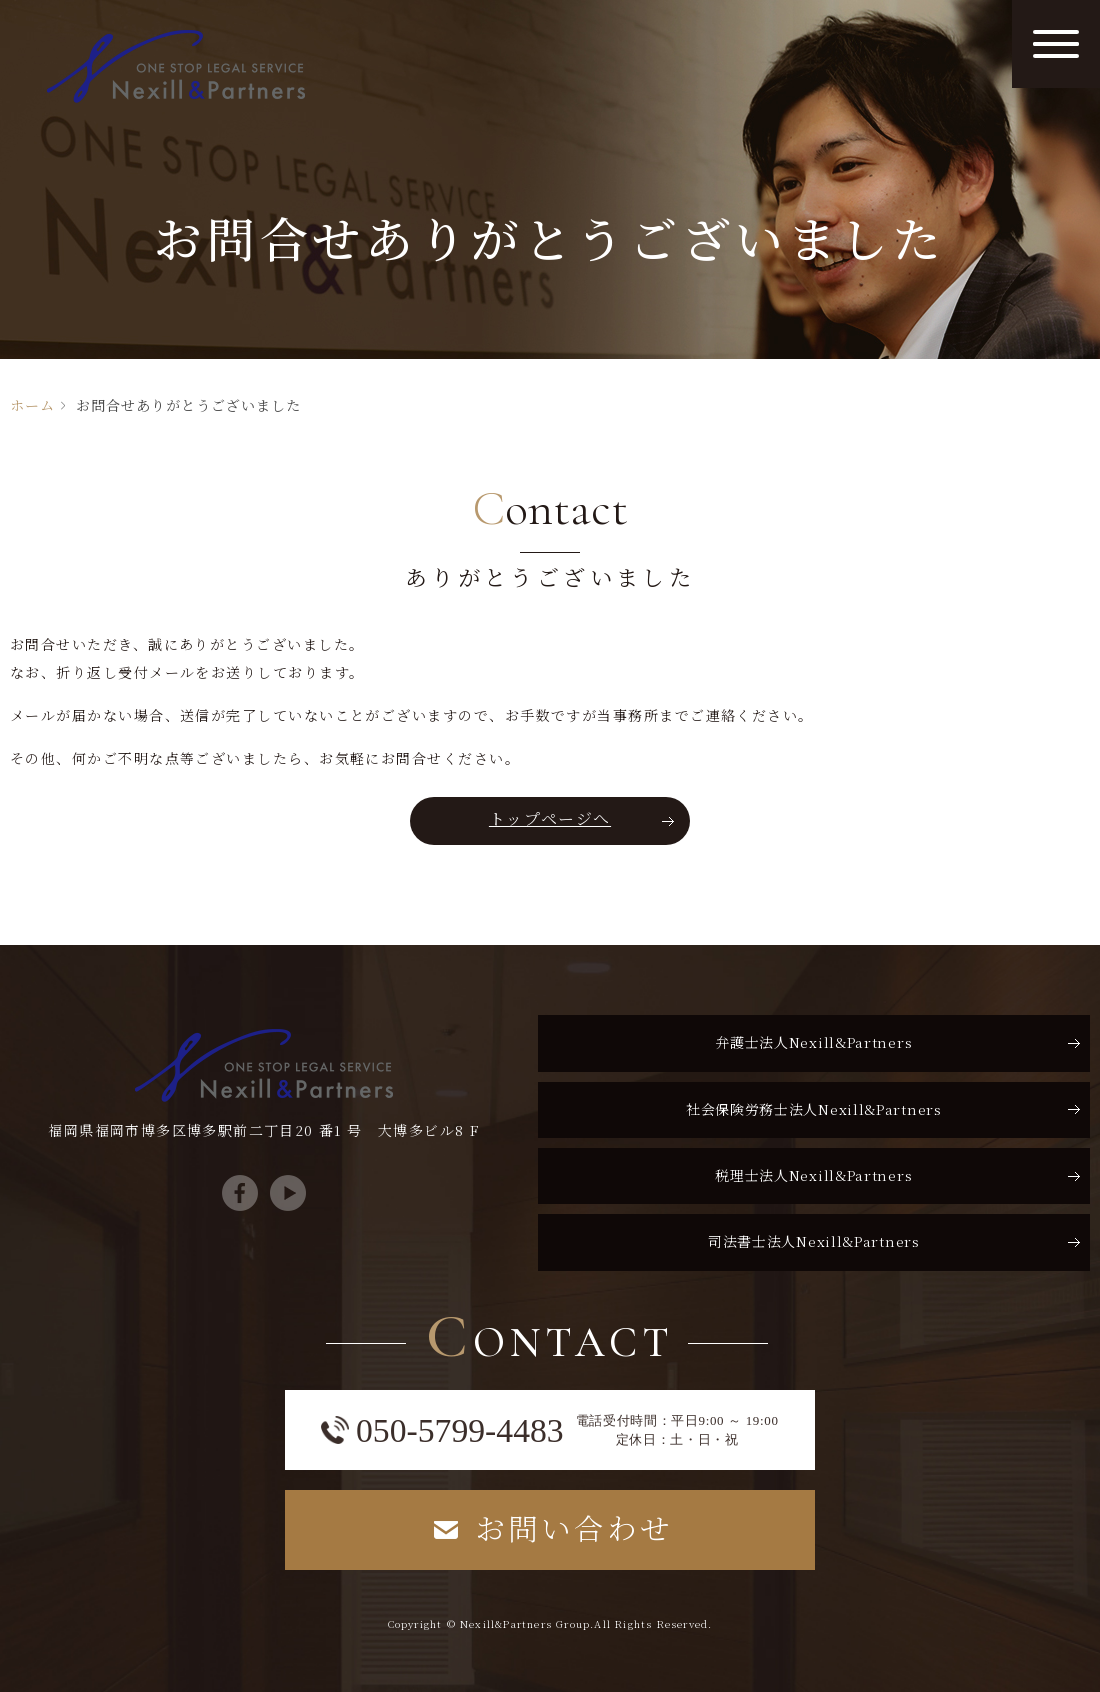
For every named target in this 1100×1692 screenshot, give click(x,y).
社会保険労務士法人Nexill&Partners (814, 1109)
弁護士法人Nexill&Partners (813, 1042)
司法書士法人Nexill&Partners (814, 1241)
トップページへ (550, 818)
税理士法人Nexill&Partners (813, 1175)
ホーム (32, 405)
